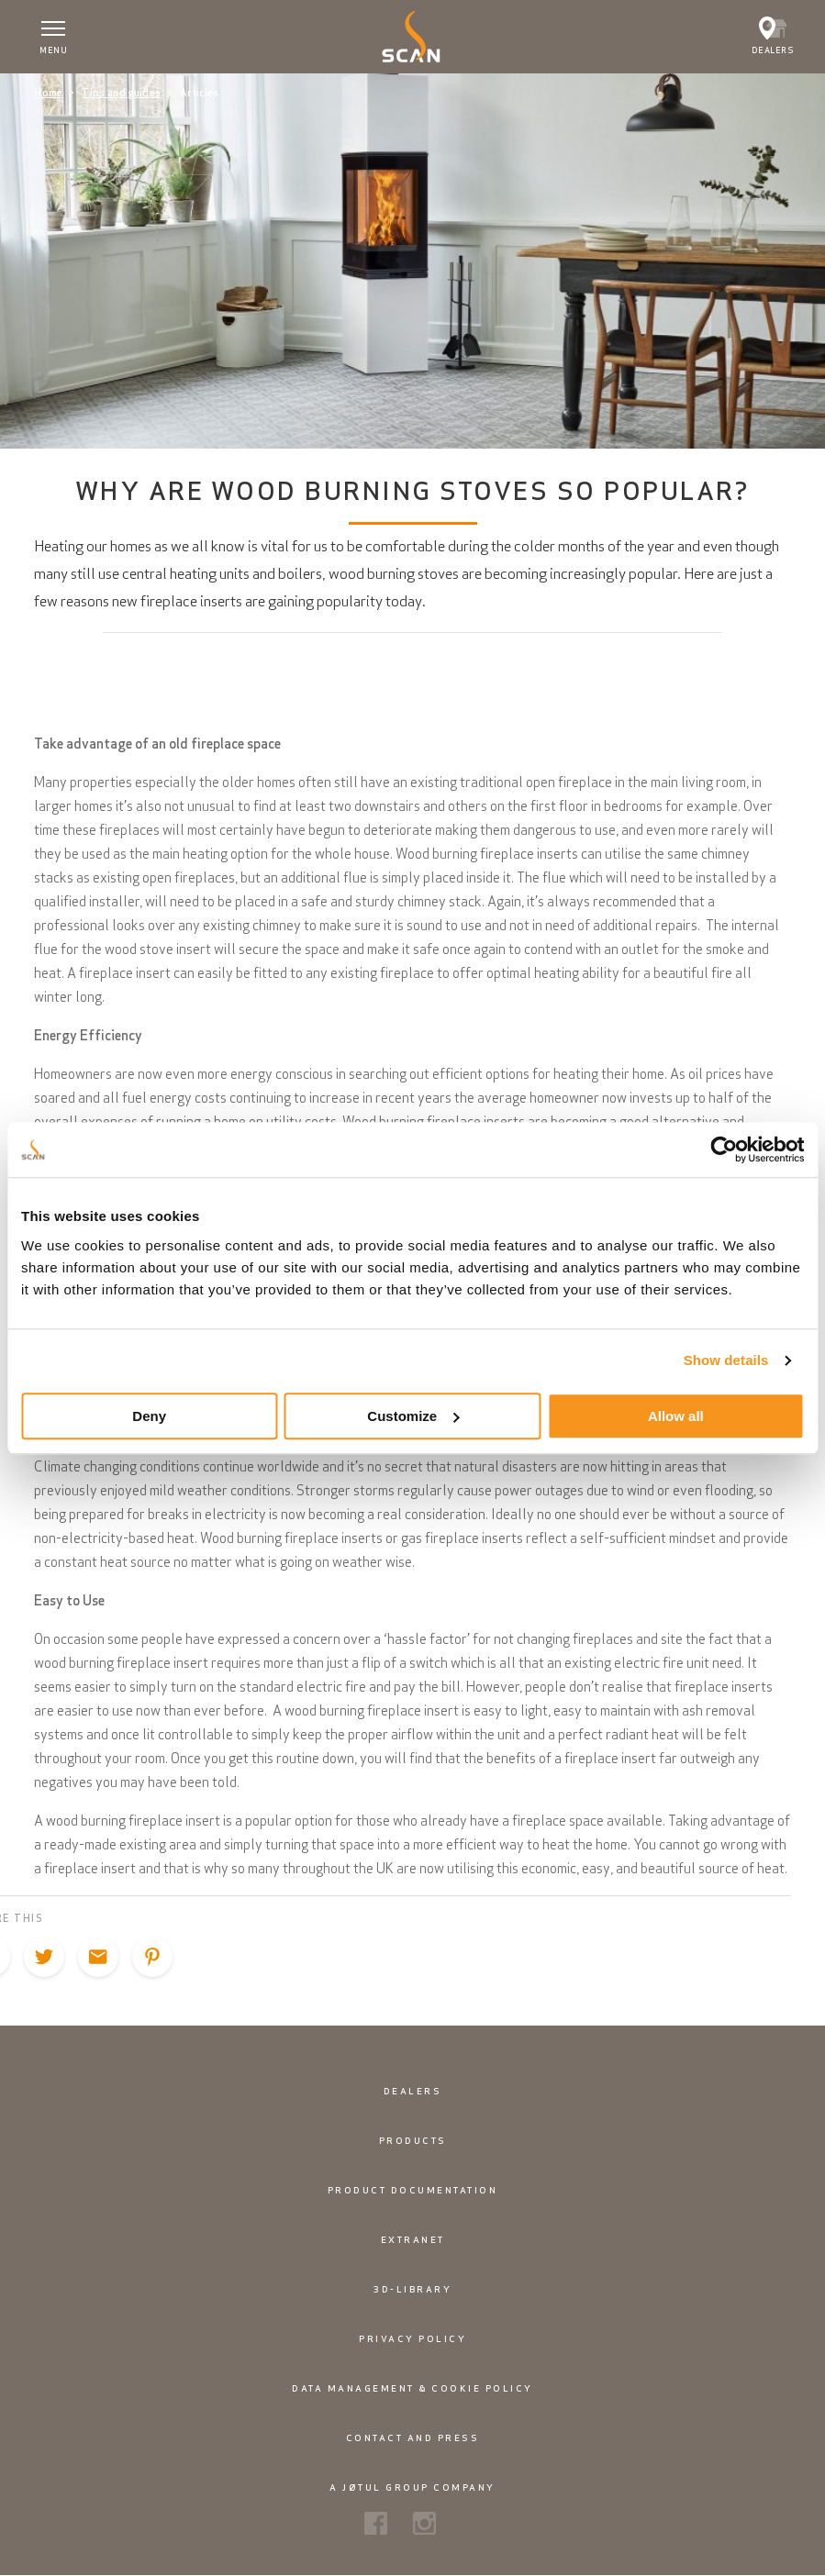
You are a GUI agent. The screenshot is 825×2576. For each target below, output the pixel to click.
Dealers (413, 2091)
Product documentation (413, 2190)
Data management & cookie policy (412, 2388)
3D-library (412, 2289)
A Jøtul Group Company (412, 2487)
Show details (726, 1360)
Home (48, 92)
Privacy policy (412, 2339)
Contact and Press (413, 2438)
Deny (149, 1416)
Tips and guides (121, 92)
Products (413, 2141)
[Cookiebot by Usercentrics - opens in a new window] (723, 1149)
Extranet (413, 2240)
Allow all (676, 1416)
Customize (413, 1416)
